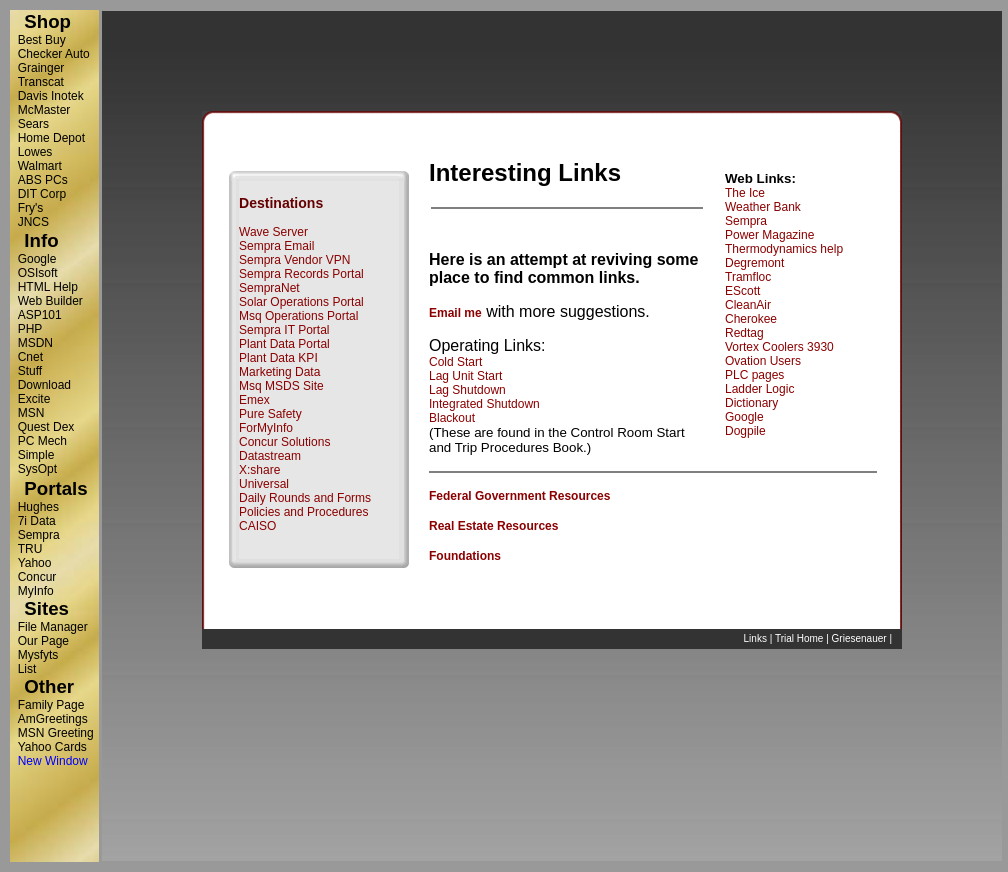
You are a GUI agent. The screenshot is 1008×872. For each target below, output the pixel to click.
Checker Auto (54, 54)
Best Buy (42, 40)
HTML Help (48, 287)
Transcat (41, 82)
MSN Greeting (56, 733)
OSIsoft (38, 273)
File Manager (53, 627)
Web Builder (50, 301)
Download (44, 385)
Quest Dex (46, 427)
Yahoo (35, 563)
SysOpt (37, 469)
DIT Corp (42, 194)
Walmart (40, 166)
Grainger (41, 68)
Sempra (39, 535)
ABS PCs (43, 180)
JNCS (33, 222)
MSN (31, 413)
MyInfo (36, 591)
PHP (30, 329)
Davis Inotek (51, 96)
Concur (37, 577)
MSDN (35, 343)
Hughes (38, 507)
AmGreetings (53, 719)
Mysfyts (38, 655)
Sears (33, 124)
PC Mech (42, 441)
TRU (30, 549)
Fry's (31, 208)
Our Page (43, 641)
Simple (36, 455)
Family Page (51, 705)
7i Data (37, 521)
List (27, 669)
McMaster (44, 110)
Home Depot (51, 138)
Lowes (35, 152)
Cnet (30, 357)
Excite (34, 399)
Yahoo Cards (52, 747)
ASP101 (40, 315)
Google (37, 259)
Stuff (30, 371)
